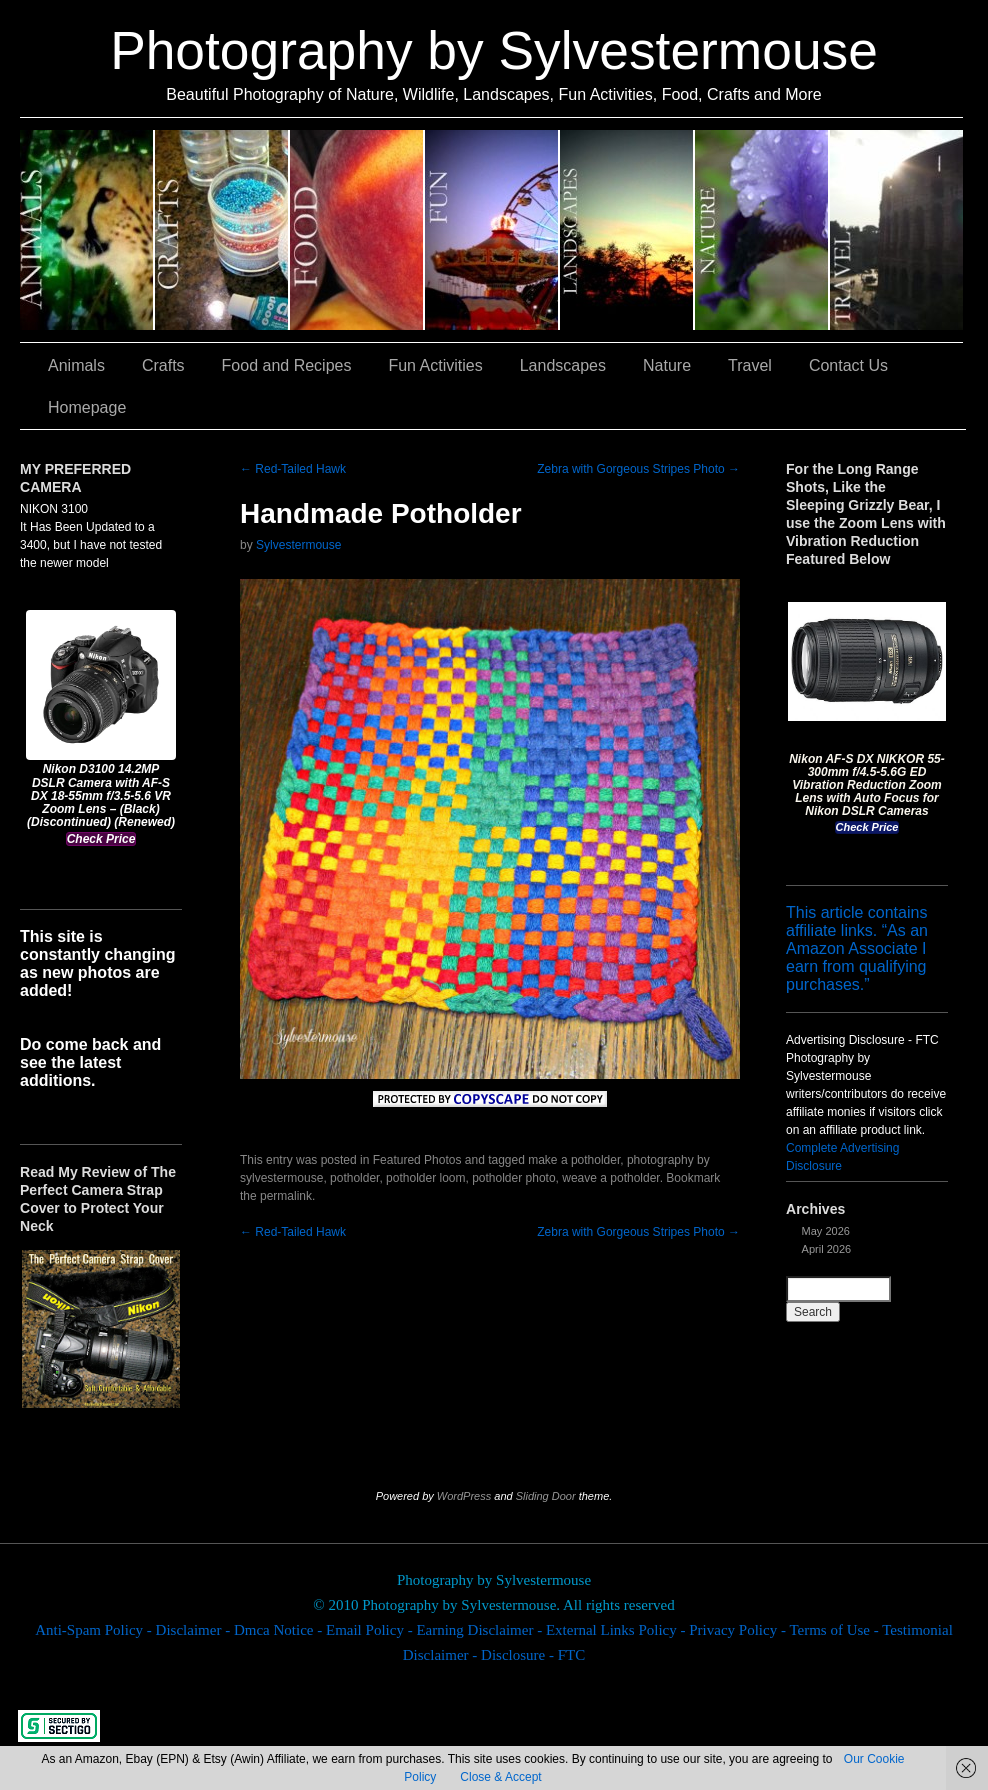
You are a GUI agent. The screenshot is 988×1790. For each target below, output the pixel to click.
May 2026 (826, 1231)
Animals (87, 230)
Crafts (222, 230)
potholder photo (513, 1178)
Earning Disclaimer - (481, 1630)
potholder (354, 1178)
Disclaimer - (195, 1630)
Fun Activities (492, 230)
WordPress (464, 1496)
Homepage (87, 407)
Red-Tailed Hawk (293, 469)
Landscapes (627, 230)
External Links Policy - (617, 1630)
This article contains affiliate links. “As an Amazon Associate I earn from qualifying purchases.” (857, 948)
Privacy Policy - (739, 1630)
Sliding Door (546, 1496)
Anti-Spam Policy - (95, 1630)
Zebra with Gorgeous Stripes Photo (638, 469)
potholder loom (425, 1178)
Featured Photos (417, 1160)
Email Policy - (371, 1630)
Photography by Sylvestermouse (494, 50)
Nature (762, 230)
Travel (896, 230)
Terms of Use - (835, 1630)
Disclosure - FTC (533, 1655)
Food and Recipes (357, 230)
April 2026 (827, 1249)
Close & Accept (500, 1777)
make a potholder (574, 1160)
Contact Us (848, 365)
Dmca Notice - (280, 1630)
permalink (286, 1196)
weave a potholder (610, 1178)
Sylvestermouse (298, 545)
